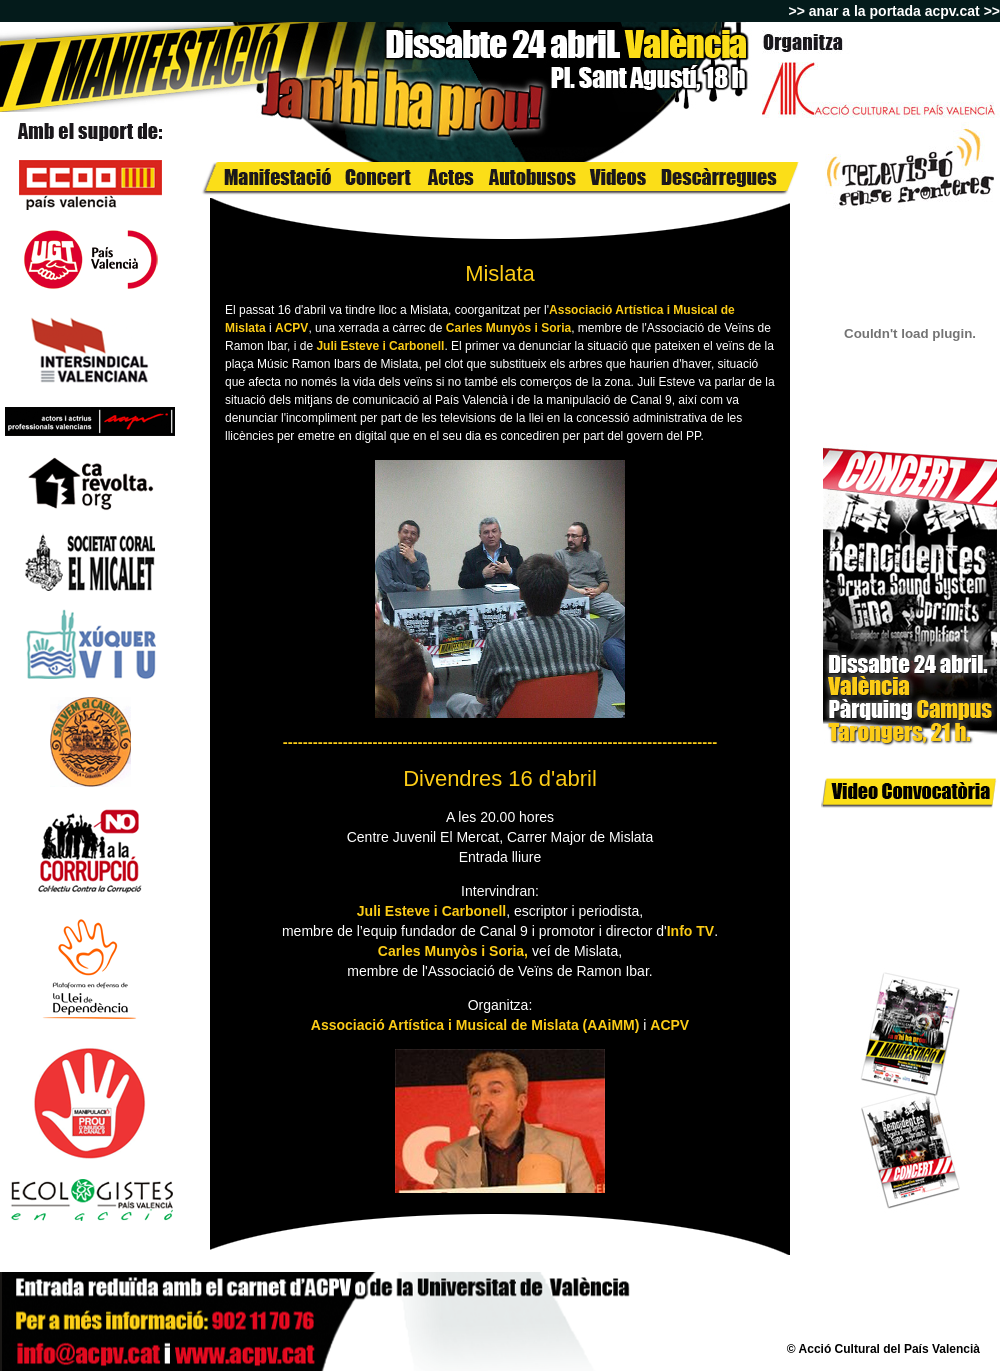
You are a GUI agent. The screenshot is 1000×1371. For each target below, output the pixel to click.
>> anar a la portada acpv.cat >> (894, 11)
